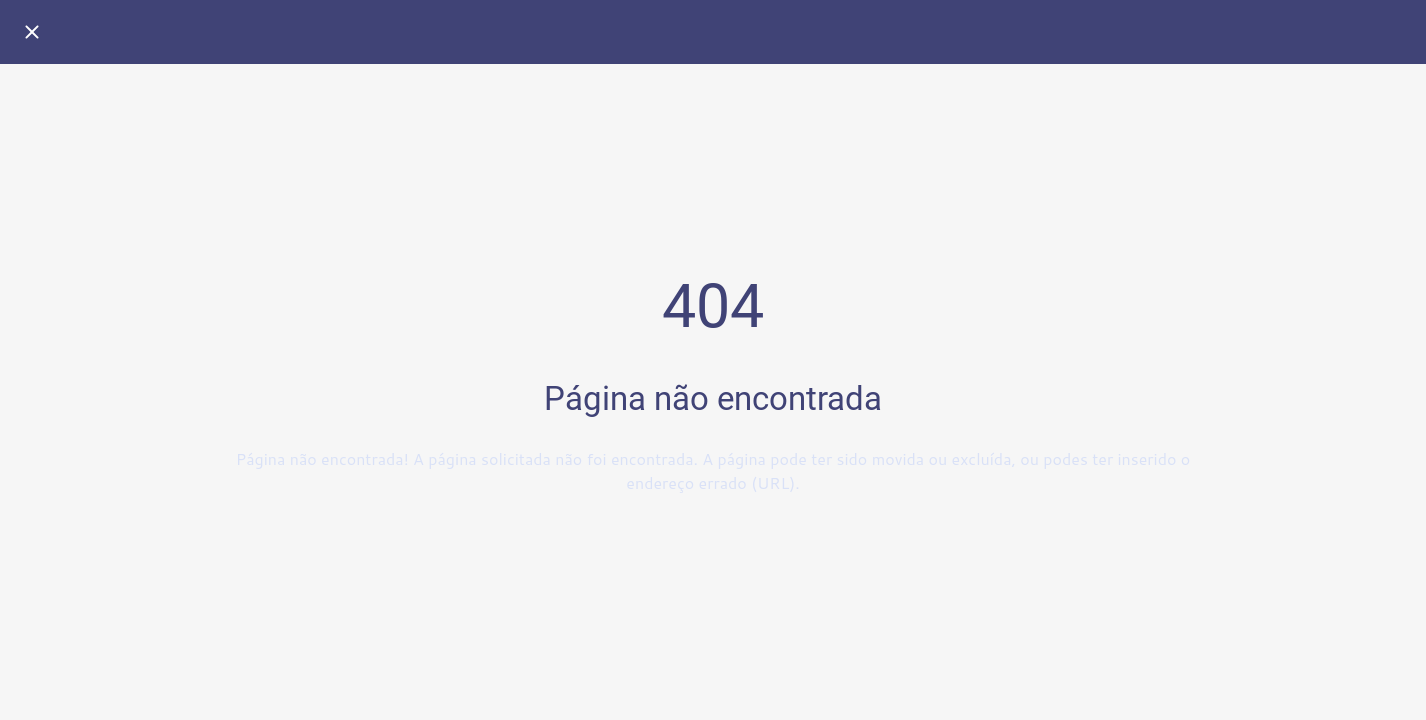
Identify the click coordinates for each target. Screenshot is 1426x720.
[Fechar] (32, 32)
